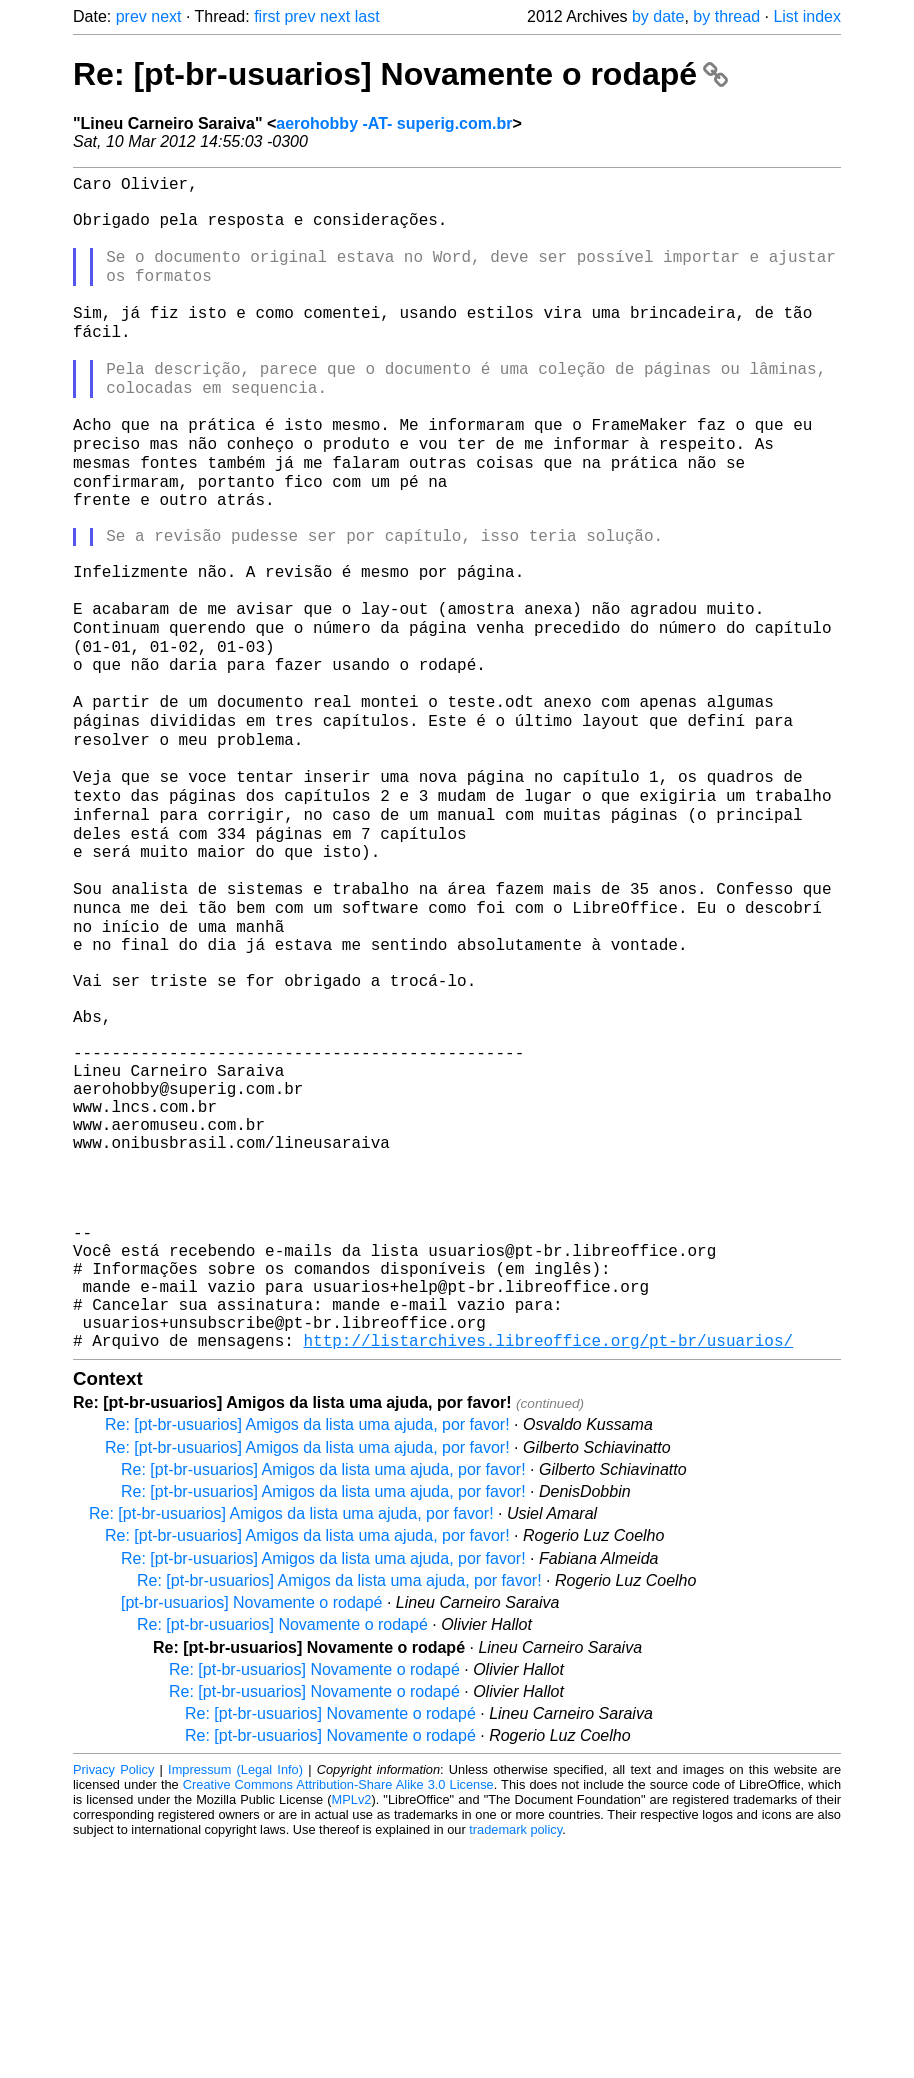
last (367, 16)
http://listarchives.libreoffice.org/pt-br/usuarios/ (548, 1573)
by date (658, 16)
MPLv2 (352, 2032)
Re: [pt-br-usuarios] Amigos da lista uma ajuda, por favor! (307, 1657)
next (166, 16)
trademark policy (515, 2062)
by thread (726, 16)
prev (131, 16)
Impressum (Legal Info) (235, 2002)
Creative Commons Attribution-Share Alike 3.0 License (338, 2017)
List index (807, 16)
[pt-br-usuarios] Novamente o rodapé (251, 1835)
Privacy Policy (113, 2002)
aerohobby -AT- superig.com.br (394, 123)
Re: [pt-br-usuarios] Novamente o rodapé (400, 74)
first (267, 16)
